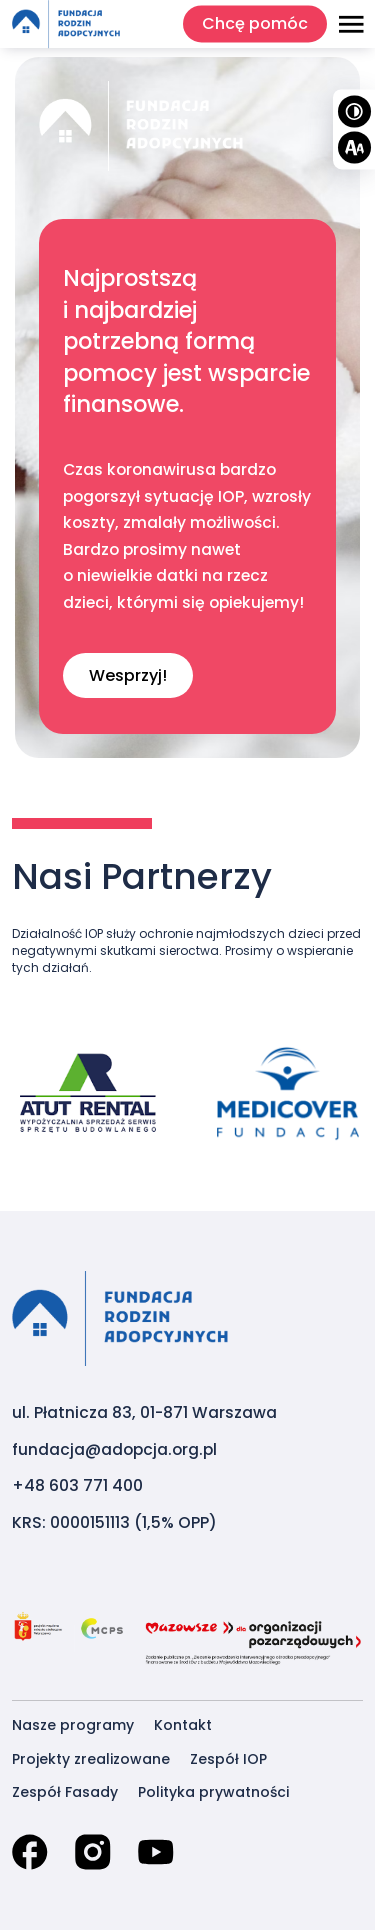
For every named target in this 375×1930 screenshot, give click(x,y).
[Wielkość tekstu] (354, 147)
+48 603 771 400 (77, 1485)
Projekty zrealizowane (91, 1759)
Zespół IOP (228, 1759)
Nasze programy (73, 1725)
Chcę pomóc (255, 23)
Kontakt (183, 1725)
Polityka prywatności (213, 1792)
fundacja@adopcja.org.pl (114, 1449)
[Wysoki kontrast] (354, 111)
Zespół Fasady (65, 1792)
